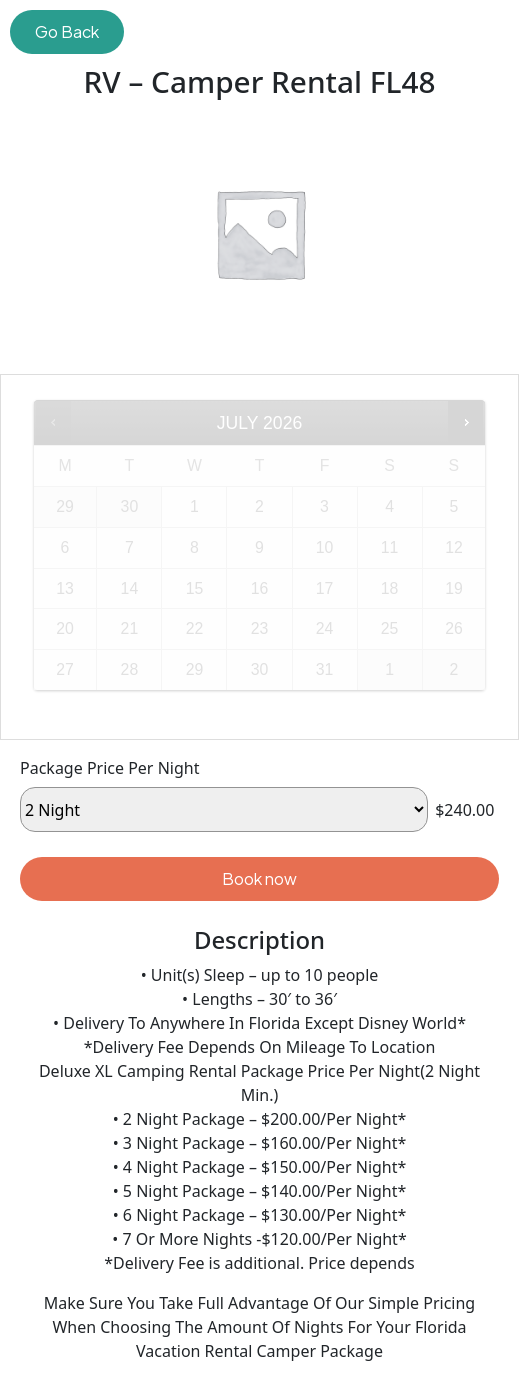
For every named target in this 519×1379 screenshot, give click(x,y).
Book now (259, 878)
